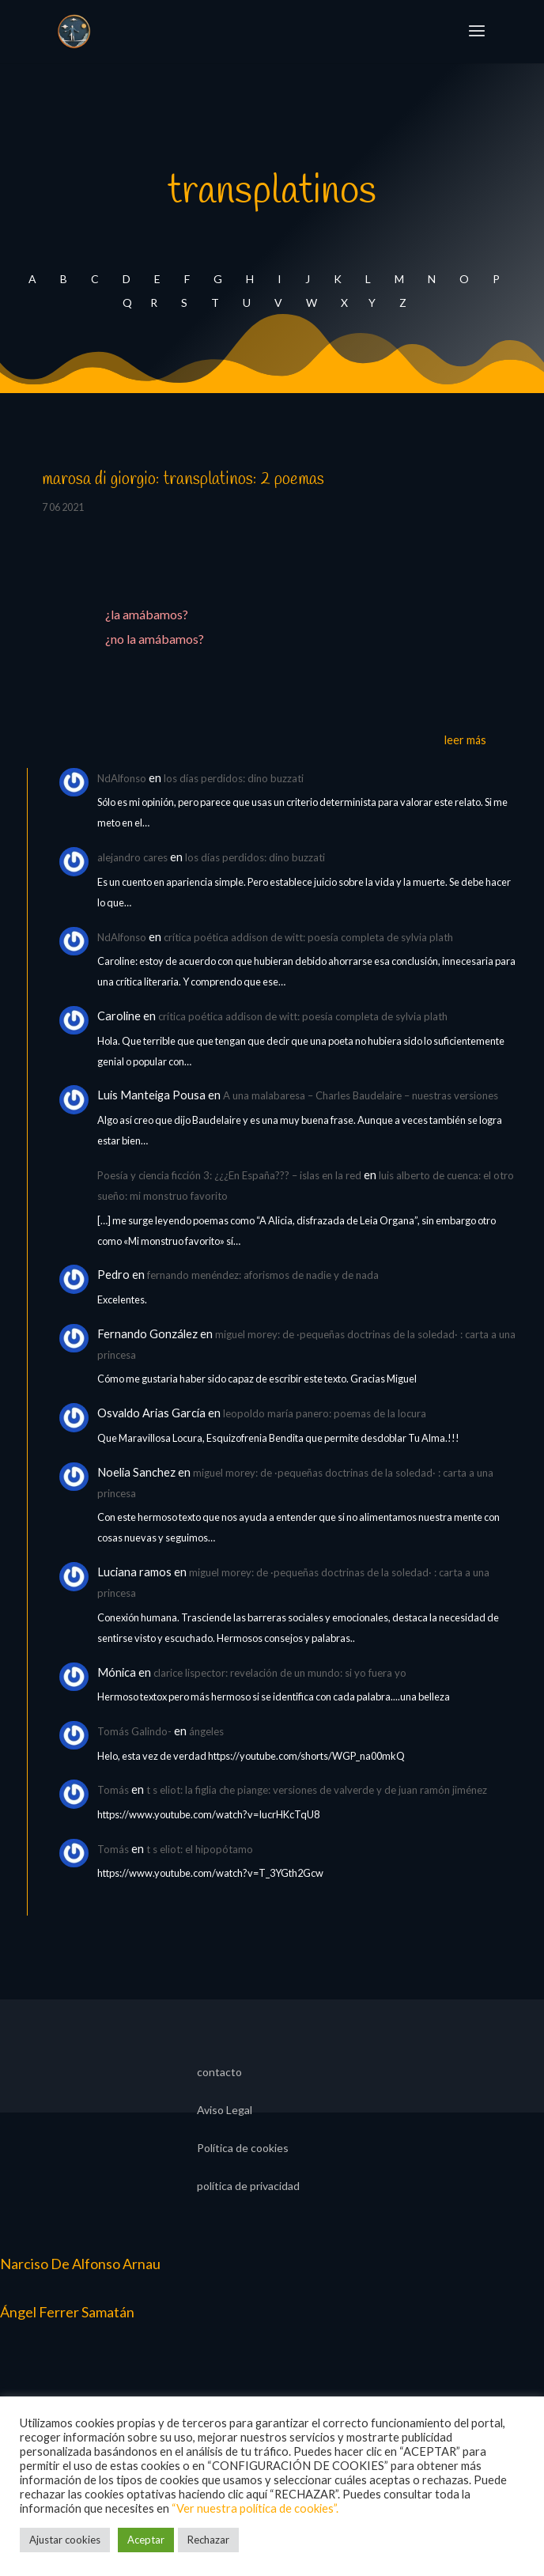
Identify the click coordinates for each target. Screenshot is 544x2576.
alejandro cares (132, 857)
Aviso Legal (224, 2110)
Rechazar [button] (208, 2539)
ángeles (206, 1731)
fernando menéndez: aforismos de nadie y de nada (263, 1275)
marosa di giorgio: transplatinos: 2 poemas (183, 479)
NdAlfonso (121, 778)
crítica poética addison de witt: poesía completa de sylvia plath (308, 937)
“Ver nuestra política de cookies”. (255, 2508)
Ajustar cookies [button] (64, 2539)
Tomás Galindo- (134, 1731)
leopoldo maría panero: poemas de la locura (324, 1413)
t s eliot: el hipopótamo (199, 1849)
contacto (219, 2073)
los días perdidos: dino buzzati (234, 778)
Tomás (113, 1790)
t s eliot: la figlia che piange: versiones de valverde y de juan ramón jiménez (316, 1790)
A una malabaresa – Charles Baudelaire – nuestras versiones (360, 1095)
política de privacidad (248, 2186)
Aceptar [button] (145, 2539)
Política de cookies (243, 2148)
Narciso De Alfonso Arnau (80, 2263)
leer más (465, 740)
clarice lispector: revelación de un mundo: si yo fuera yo (279, 1672)
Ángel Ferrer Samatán (67, 2312)
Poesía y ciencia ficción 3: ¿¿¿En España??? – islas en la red (229, 1175)
